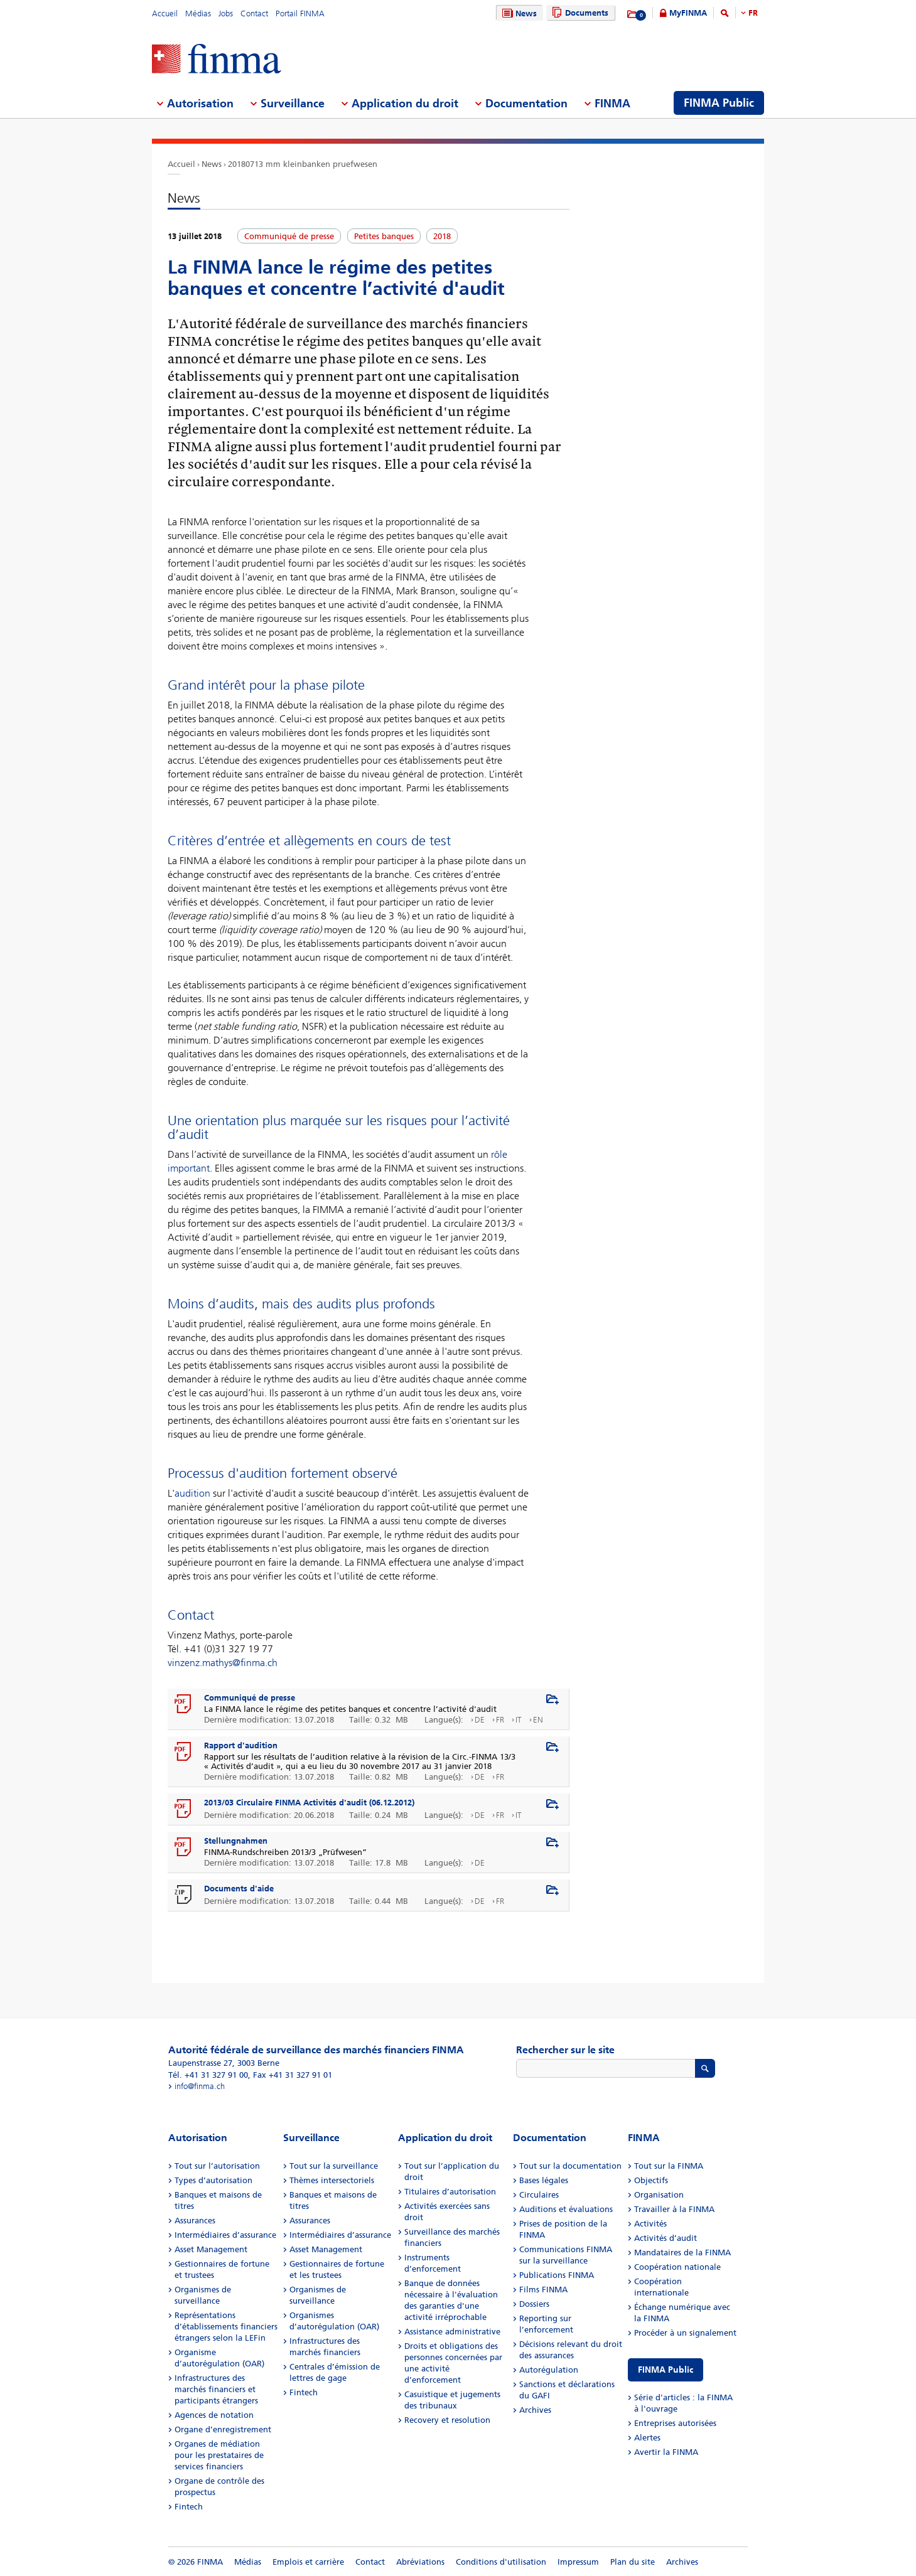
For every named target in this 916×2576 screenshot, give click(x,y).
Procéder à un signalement (685, 2333)
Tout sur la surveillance (333, 2166)
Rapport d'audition (240, 1745)
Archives (535, 2410)
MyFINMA (688, 13)
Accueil (165, 13)
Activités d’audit (665, 2238)
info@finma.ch (200, 2086)
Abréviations (420, 2562)
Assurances (195, 2220)
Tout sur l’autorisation (217, 2166)
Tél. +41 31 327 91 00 (208, 2075)
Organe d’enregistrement (223, 2429)
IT (518, 1719)
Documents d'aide (239, 1888)
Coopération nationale (677, 2267)
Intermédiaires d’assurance (225, 2235)
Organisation (659, 2194)
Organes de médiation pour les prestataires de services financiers (219, 2455)
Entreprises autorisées (675, 2423)
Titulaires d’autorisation (450, 2191)
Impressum (578, 2562)
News (518, 13)
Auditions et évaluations (566, 2209)
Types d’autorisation (213, 2180)
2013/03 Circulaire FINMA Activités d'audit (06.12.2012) (309, 1802)
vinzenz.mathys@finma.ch (222, 1663)
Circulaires (539, 2194)
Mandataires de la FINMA (682, 2252)
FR (753, 13)
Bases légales (543, 2180)
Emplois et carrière (308, 2562)
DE (480, 1719)
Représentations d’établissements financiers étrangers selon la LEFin (226, 2327)
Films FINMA (543, 2289)
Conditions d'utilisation (501, 2562)
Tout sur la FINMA (668, 2166)
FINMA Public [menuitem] (719, 103)
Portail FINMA (300, 13)
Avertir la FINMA (666, 2452)
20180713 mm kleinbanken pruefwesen (302, 164)
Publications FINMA (556, 2275)
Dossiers (534, 2304)
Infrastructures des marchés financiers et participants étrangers (216, 2389)
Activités (650, 2223)
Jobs (225, 13)
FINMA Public (665, 2370)
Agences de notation (214, 2415)
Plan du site (632, 2562)
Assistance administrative (452, 2331)
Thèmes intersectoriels (331, 2180)
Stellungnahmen (235, 1841)
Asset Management (211, 2249)
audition (192, 1493)
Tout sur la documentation (570, 2166)
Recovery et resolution (447, 2420)
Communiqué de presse (249, 1697)
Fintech (189, 2506)
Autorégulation (548, 2370)
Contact (254, 13)
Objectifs (651, 2180)
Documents (578, 13)
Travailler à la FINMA (674, 2209)
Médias (198, 13)
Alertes (647, 2437)
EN (538, 1719)
